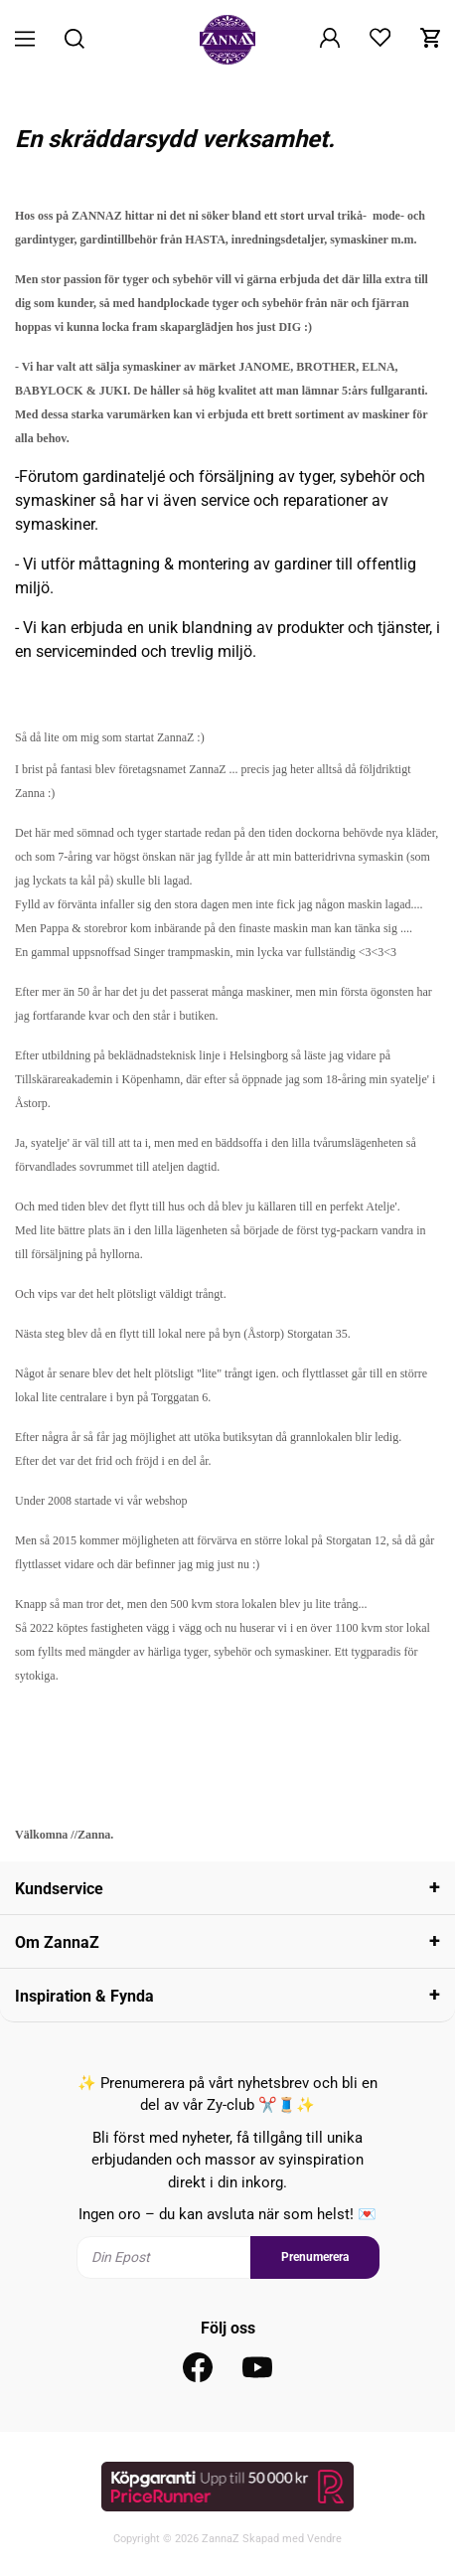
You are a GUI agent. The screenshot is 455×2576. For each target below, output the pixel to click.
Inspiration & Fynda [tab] (84, 1996)
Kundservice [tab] (59, 1888)
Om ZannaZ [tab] (57, 1942)
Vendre (324, 2538)
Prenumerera (315, 2257)
